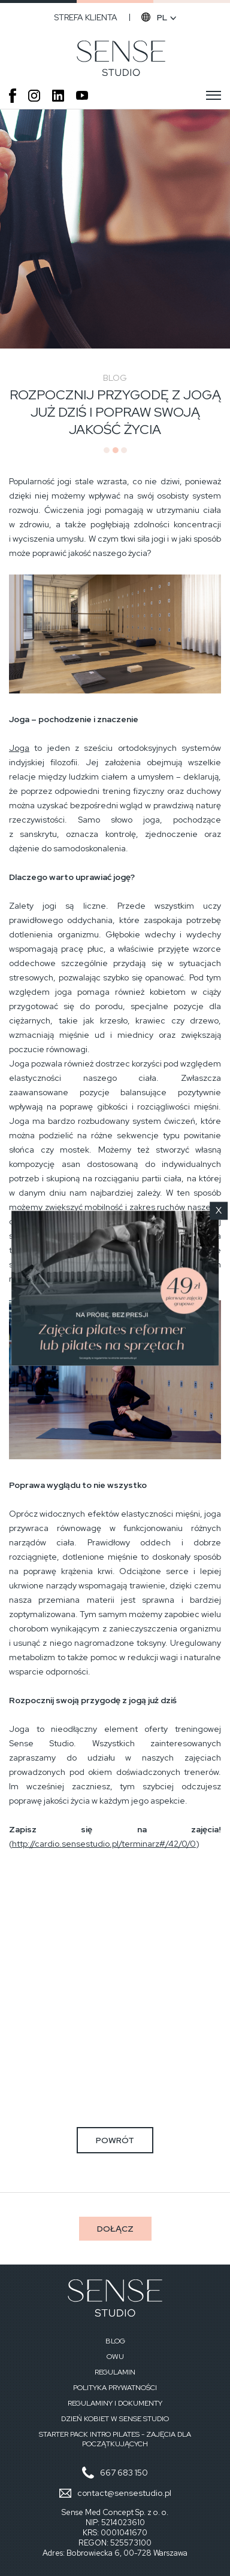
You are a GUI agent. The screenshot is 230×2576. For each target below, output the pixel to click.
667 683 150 (124, 2472)
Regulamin (115, 2372)
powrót (115, 2140)
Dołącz (115, 2228)
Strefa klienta (85, 17)
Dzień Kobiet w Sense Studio (115, 2419)
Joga (19, 747)
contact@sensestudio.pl (124, 2493)
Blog (115, 2341)
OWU (115, 2356)
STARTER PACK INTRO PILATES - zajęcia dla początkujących (115, 2439)
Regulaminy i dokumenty (115, 2403)
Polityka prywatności (115, 2387)
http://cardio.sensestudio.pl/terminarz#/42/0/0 (104, 1843)
